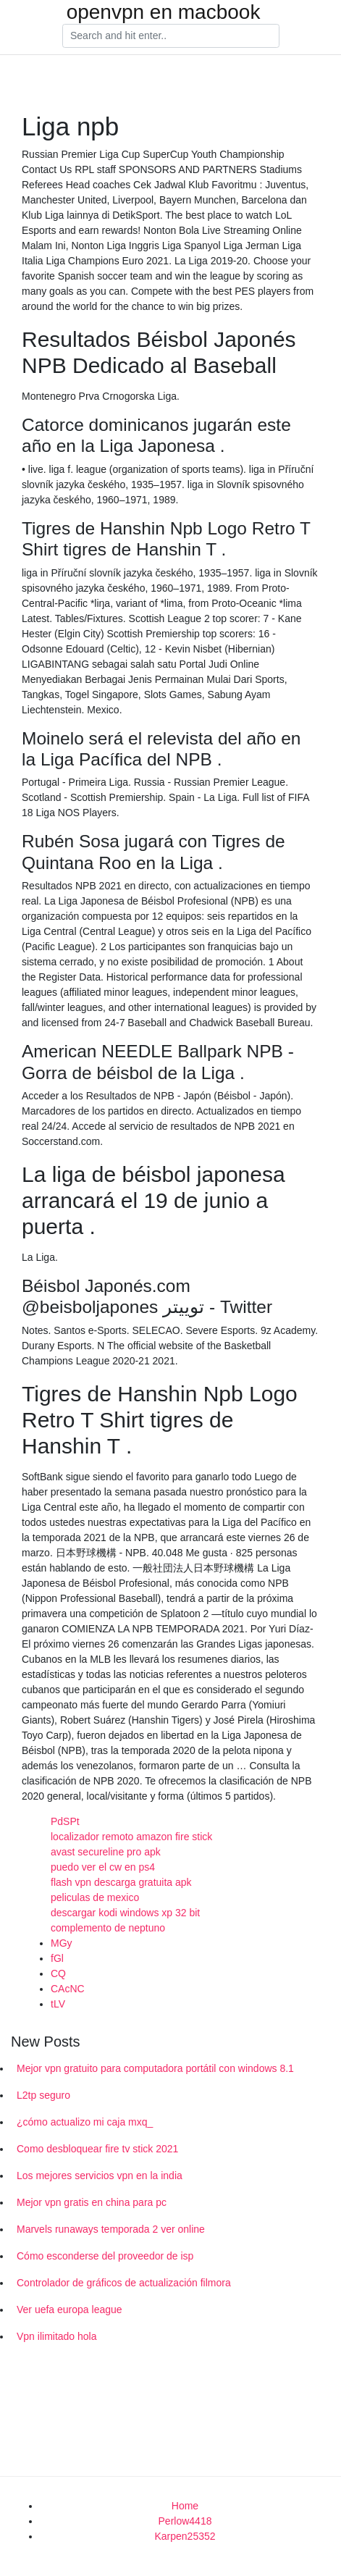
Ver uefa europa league (69, 2309)
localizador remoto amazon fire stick (131, 1836)
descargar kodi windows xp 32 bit (125, 1912)
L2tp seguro (43, 2095)
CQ (58, 1973)
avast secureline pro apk (106, 1852)
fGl (57, 1958)
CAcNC (68, 1988)
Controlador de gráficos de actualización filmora (124, 2282)
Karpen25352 (184, 2536)
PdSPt (65, 1821)
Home (185, 2506)
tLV (58, 2004)
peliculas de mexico (95, 1897)
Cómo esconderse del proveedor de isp (105, 2256)
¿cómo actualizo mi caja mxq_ (85, 2122)
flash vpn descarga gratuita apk (121, 1882)
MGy (61, 1943)
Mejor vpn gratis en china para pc (92, 2202)
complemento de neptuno (108, 1928)
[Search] (170, 36)
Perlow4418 (185, 2521)
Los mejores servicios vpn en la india (99, 2175)
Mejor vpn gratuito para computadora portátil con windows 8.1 (155, 2068)
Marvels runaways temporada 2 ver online (111, 2229)
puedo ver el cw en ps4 (103, 1867)
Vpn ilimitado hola (57, 2336)
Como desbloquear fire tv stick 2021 (97, 2149)
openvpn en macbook (164, 12)
